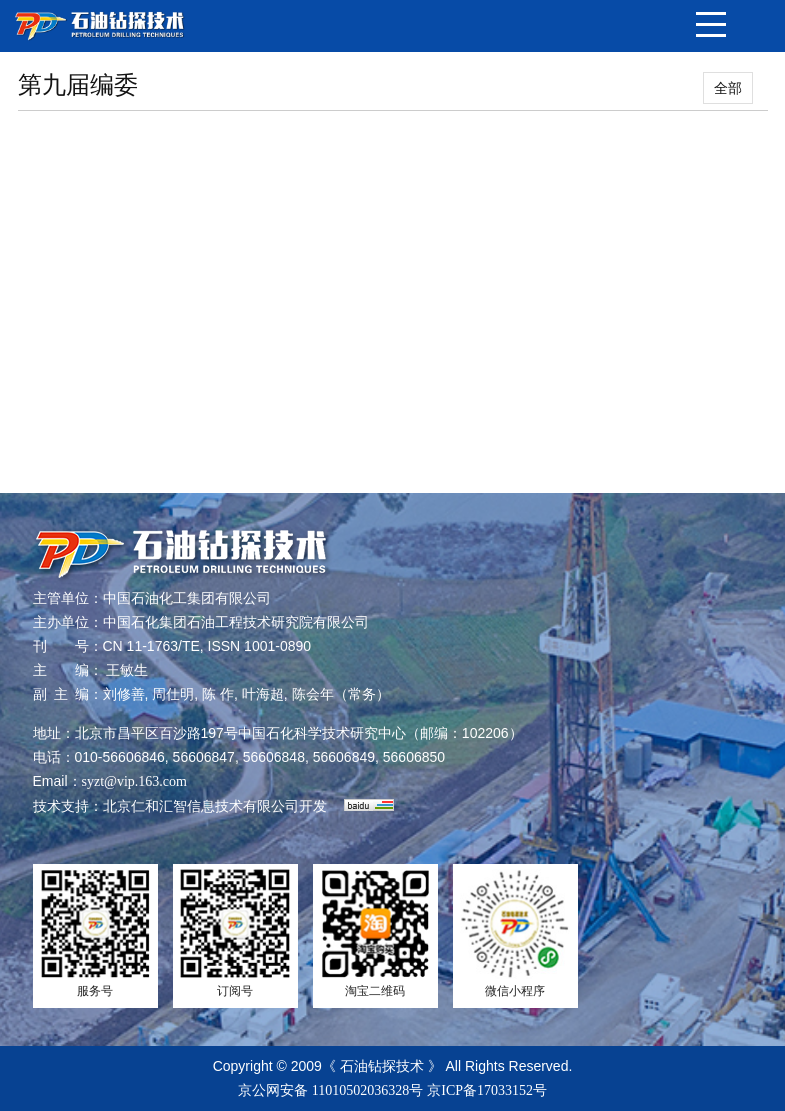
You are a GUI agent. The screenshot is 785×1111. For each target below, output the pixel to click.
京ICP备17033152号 (487, 1090)
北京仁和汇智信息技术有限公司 (201, 806)
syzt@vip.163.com (134, 781)
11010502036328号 (367, 1090)
